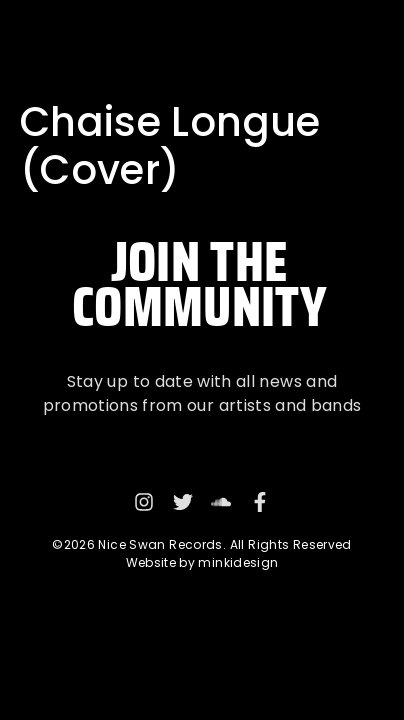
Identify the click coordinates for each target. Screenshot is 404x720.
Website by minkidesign (202, 562)
